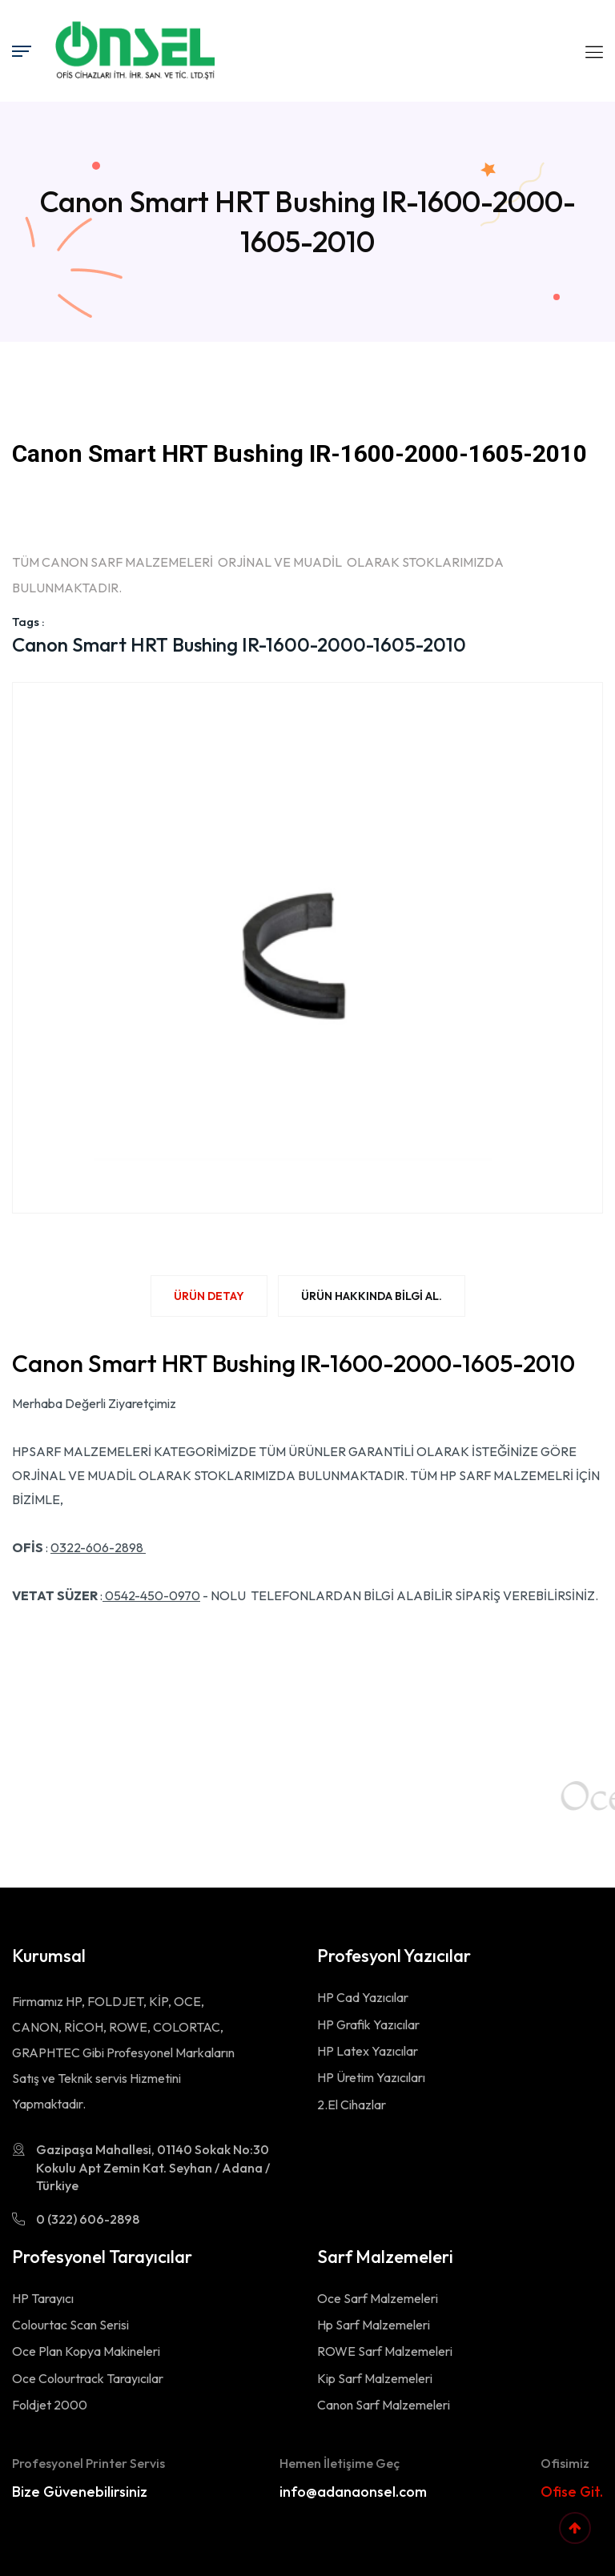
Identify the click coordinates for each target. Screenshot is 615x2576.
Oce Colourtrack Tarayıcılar (87, 2378)
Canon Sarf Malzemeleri (383, 2405)
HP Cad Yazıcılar (362, 1997)
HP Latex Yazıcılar (367, 2051)
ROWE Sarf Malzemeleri (384, 2351)
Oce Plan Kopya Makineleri (86, 2351)
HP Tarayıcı (43, 2298)
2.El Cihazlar (351, 2105)
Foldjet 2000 (49, 2405)
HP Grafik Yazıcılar (368, 2024)
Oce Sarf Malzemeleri (377, 2298)
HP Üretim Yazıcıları (371, 2077)
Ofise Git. (572, 2491)
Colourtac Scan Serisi (70, 2325)
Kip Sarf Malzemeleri (374, 2378)
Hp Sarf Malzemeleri (373, 2325)
